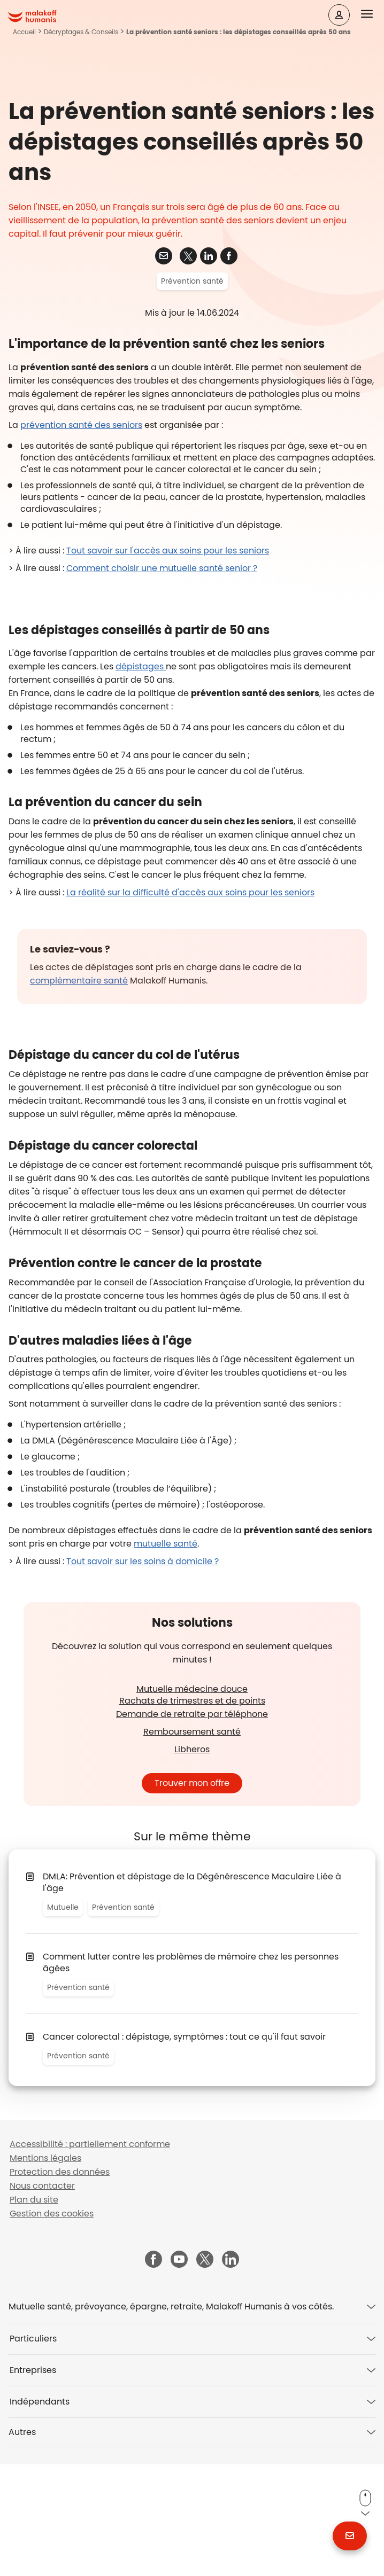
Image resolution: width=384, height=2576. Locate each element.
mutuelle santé (165, 1655)
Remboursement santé (192, 1843)
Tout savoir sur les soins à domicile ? (142, 1673)
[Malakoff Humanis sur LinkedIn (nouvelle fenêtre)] (230, 2372)
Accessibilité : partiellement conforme (90, 2256)
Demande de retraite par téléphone (192, 1826)
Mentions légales (45, 2269)
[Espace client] (339, 15)
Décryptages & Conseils (81, 31)
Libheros (192, 1861)
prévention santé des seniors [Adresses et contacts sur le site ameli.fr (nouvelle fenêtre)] (81, 536)
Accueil (24, 31)
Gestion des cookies (52, 2325)
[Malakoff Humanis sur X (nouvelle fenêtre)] (204, 2370)
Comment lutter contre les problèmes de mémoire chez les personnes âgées (191, 2074)
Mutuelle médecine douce (192, 1800)
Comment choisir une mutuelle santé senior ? (161, 680)
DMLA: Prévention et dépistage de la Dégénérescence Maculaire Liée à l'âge (192, 1994)
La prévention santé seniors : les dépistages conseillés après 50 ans (238, 31)
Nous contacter (42, 2297)
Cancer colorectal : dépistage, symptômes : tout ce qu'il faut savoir (184, 2148)
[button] (372, 14)
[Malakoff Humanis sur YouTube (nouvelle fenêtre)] (179, 2372)
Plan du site (34, 2311)
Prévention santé (192, 392)
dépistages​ (141, 778)
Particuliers (33, 2450)
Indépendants (40, 2513)
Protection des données (60, 2283)
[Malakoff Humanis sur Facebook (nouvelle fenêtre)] (153, 2372)
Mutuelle (63, 2018)
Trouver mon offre (192, 1894)
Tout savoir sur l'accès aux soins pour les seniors (167, 662)
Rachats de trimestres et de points (192, 1812)
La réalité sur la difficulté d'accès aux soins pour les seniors (190, 1004)
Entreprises (33, 2482)
